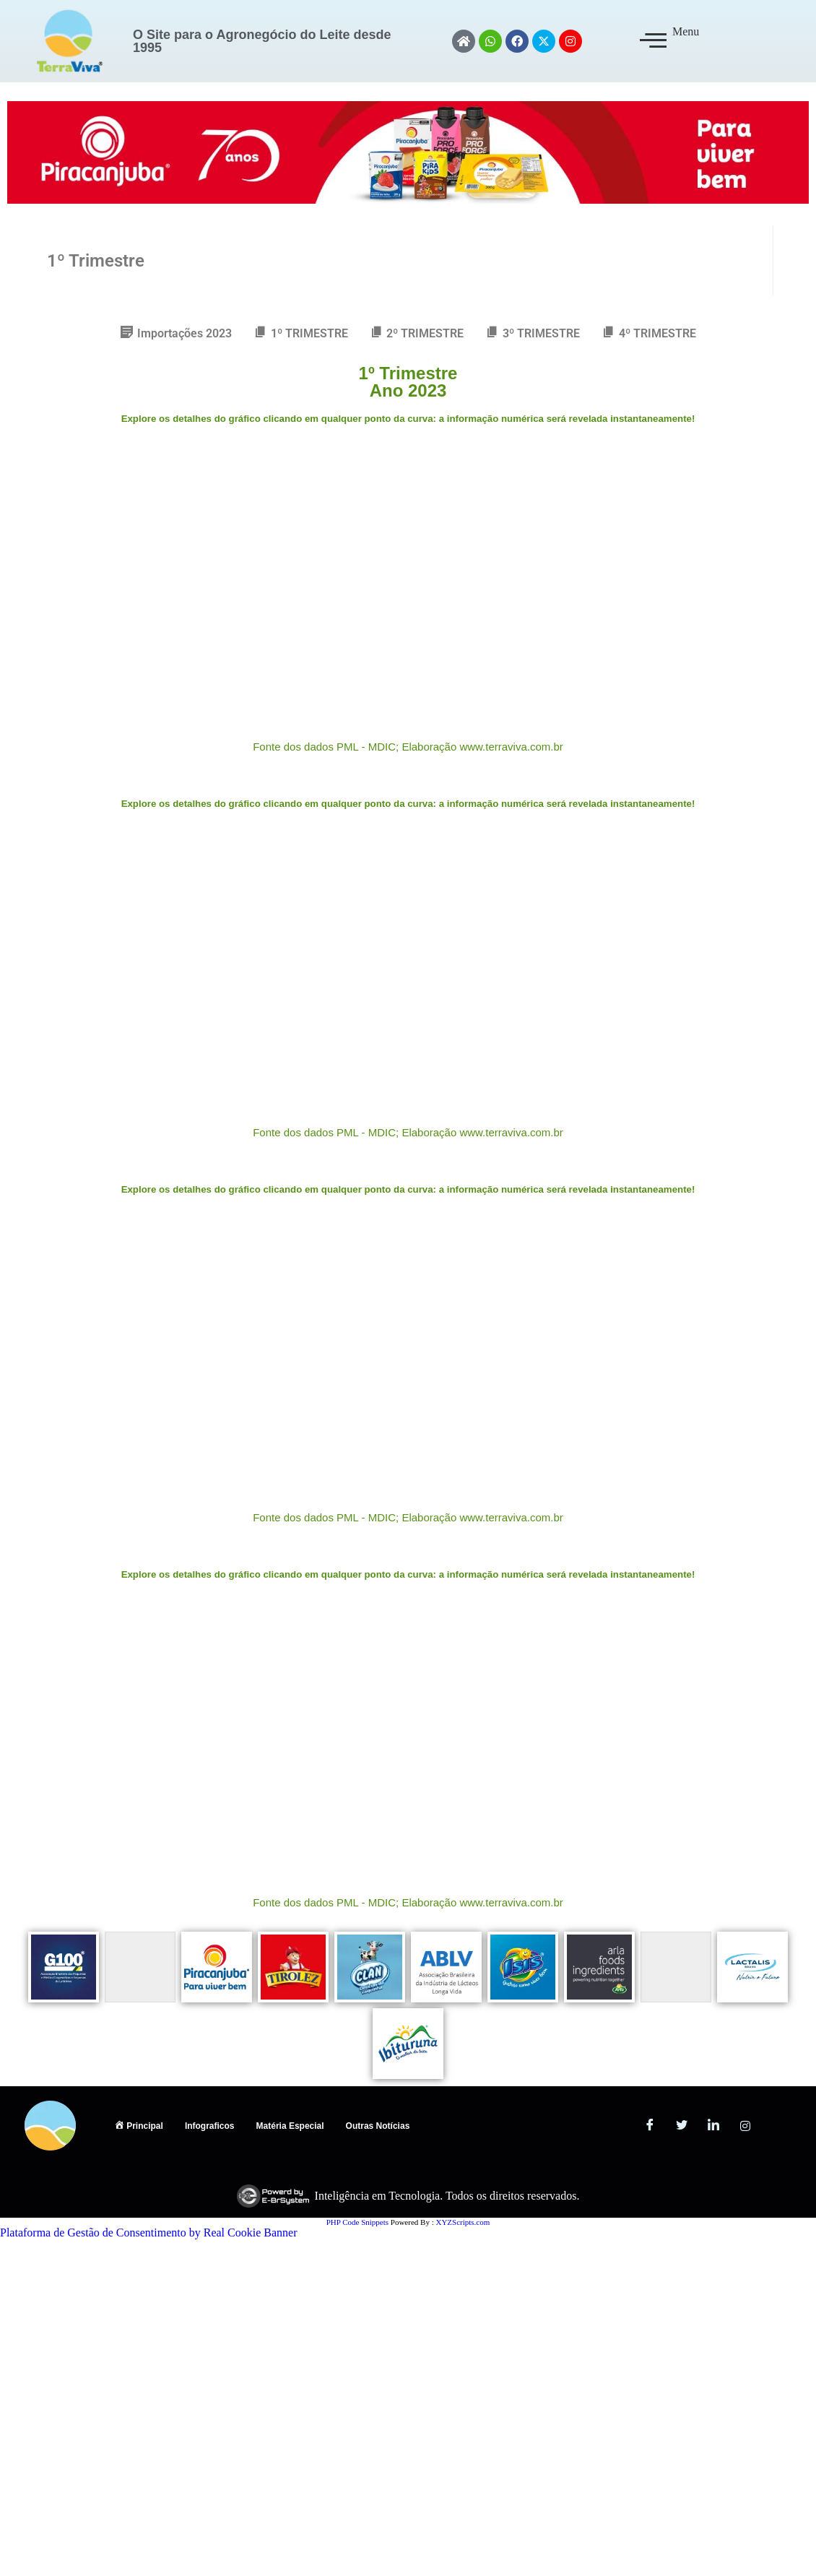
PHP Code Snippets (357, 2222)
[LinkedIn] (713, 2126)
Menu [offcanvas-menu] (669, 40)
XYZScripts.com (462, 2222)
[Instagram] (745, 2126)
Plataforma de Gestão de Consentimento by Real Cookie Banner (148, 2232)
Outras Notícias (378, 2126)
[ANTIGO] (777, 2126)
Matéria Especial (290, 2126)
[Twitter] (682, 2126)
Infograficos (210, 2126)
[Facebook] (650, 2126)
